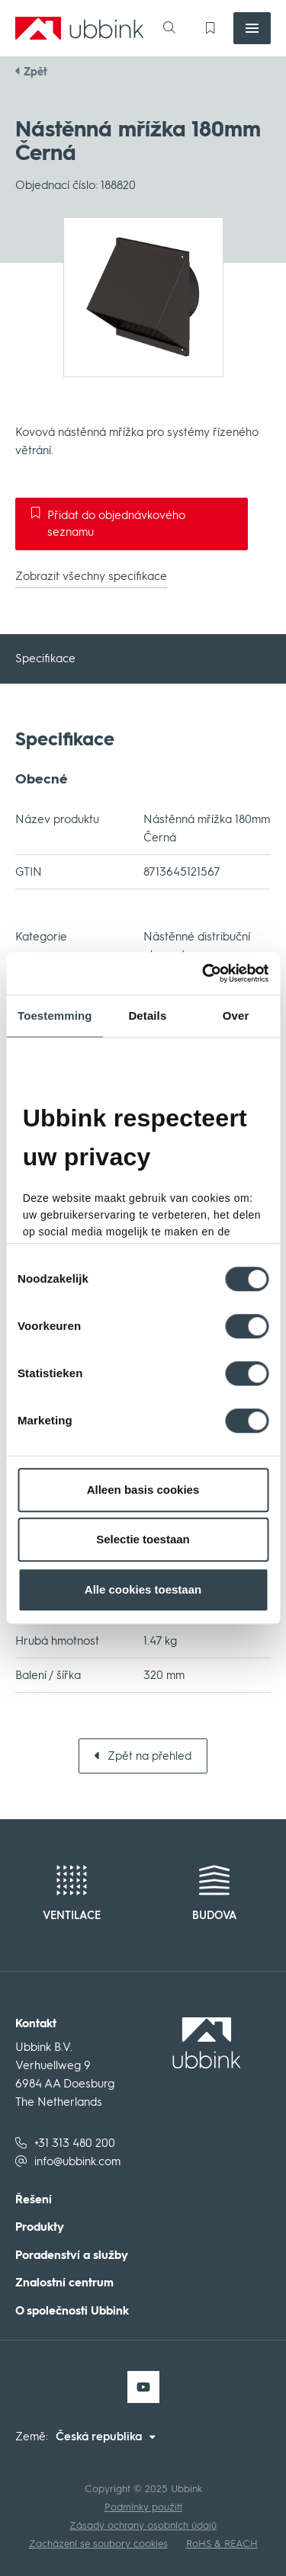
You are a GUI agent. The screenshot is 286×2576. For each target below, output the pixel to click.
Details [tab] (147, 1015)
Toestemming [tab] (55, 1015)
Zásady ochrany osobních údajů (143, 2525)
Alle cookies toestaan (143, 1589)
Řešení (33, 2199)
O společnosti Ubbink (72, 2311)
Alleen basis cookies (143, 1489)
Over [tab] (236, 1015)
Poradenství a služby (71, 2255)
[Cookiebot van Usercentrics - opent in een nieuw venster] (226, 973)
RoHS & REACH (222, 2543)
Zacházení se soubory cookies (98, 2543)
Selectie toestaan (143, 1539)
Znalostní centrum (64, 2282)
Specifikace (45, 658)
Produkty (39, 2227)
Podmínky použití (143, 2507)
